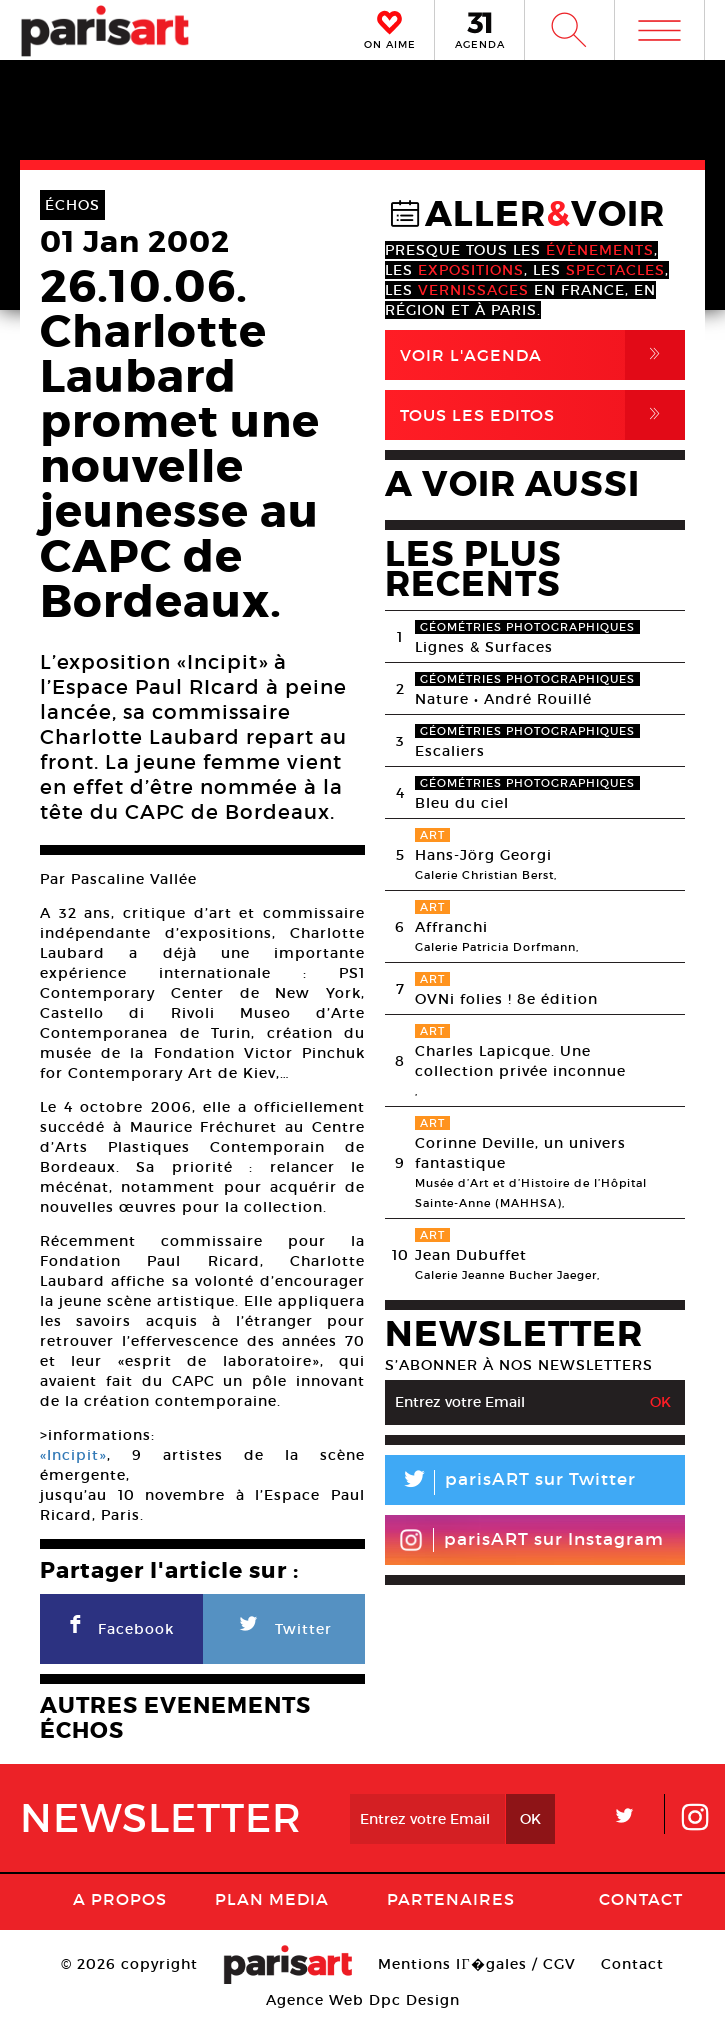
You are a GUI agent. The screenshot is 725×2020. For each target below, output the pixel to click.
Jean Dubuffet (471, 1255)
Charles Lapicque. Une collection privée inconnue (520, 1061)
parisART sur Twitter (510, 1482)
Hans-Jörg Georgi (483, 855)
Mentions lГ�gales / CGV (476, 1964)
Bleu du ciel (462, 803)
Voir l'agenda (542, 355)
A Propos (120, 1899)
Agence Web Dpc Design (363, 2000)
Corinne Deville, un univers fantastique (520, 1153)
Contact (641, 1899)
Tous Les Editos (542, 415)
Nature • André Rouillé (503, 699)
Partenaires (451, 1899)
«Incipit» (73, 1455)
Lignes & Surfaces (484, 647)
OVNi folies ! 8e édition (506, 999)
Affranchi (451, 927)
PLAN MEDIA (272, 1899)
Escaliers (450, 751)
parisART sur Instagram (531, 1540)
